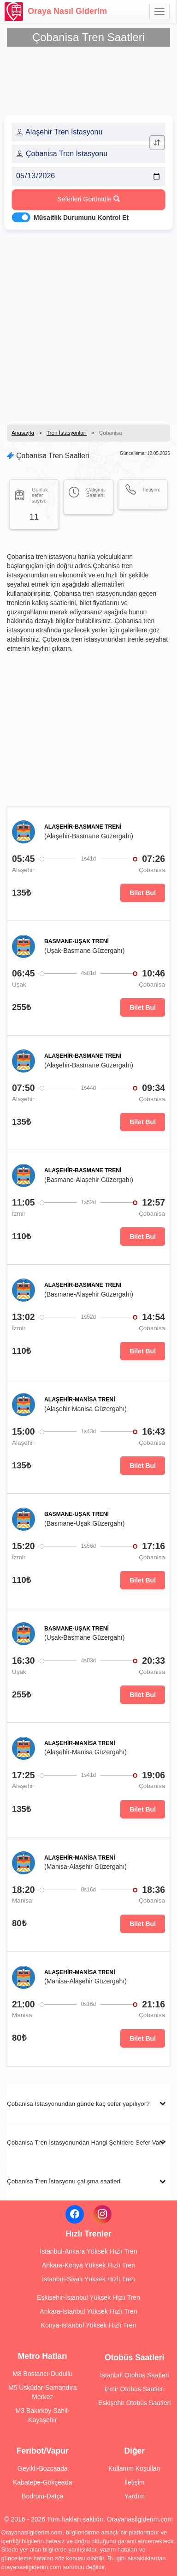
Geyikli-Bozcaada (43, 2468)
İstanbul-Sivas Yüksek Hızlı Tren (88, 2279)
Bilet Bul (143, 893)
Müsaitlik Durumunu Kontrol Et (81, 217)
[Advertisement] (88, 324)
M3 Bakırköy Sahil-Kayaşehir (43, 2415)
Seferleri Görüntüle (88, 199)
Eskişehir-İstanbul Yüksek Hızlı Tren (88, 2297)
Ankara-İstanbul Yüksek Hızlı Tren (88, 2311)
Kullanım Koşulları (134, 2468)
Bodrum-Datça (42, 2496)
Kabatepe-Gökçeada (42, 2482)
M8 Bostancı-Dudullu (42, 2373)
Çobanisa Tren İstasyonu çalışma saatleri (63, 2181)
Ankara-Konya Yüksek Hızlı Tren (88, 2265)
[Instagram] (102, 2214)
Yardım (134, 2496)
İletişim (134, 2482)
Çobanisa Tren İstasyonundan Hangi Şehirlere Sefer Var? (86, 2142)
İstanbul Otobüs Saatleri (134, 2375)
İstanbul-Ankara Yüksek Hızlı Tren (88, 2251)
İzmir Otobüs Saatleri (134, 2389)
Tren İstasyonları (67, 433)
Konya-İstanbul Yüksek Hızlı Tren (88, 2325)
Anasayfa (23, 433)
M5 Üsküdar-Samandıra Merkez (42, 2392)
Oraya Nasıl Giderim (56, 11)
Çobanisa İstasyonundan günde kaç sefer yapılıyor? (78, 2103)
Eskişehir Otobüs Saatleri (134, 2402)
